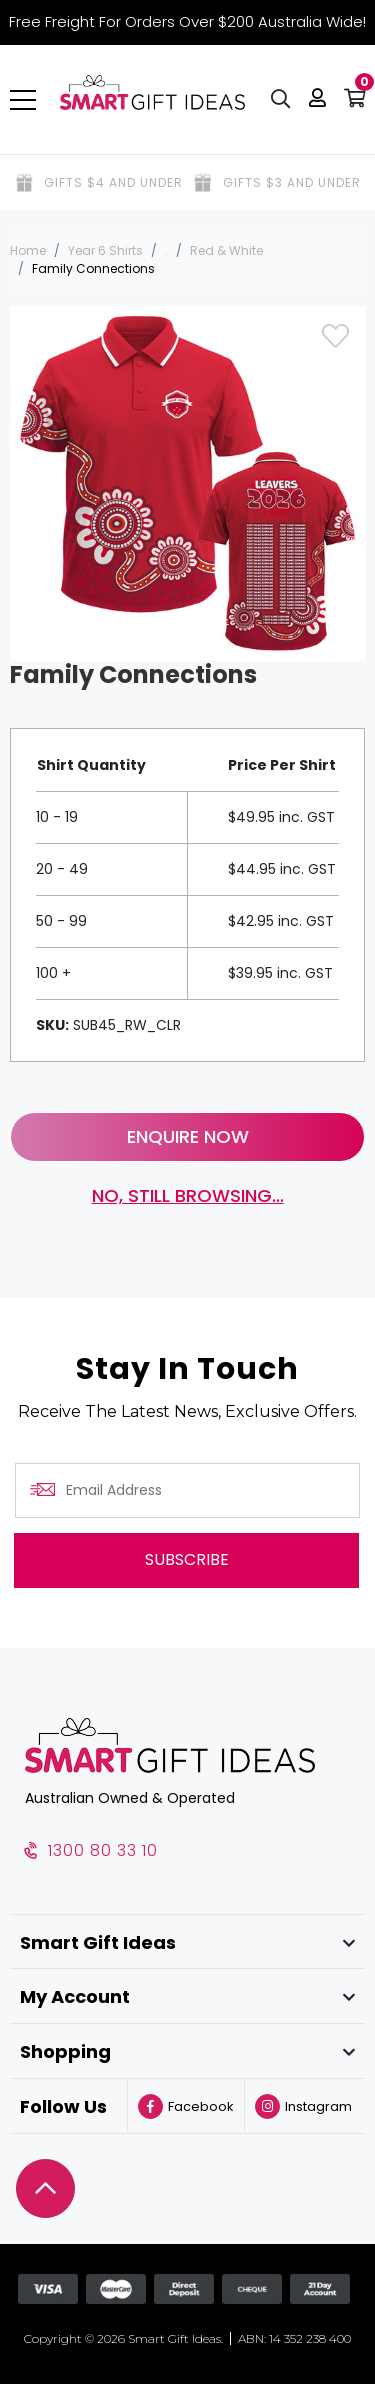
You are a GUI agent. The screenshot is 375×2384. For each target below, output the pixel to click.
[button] (317, 100)
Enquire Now (188, 1136)
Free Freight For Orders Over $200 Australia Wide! (187, 21)
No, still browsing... (188, 1195)
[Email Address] (187, 1490)
